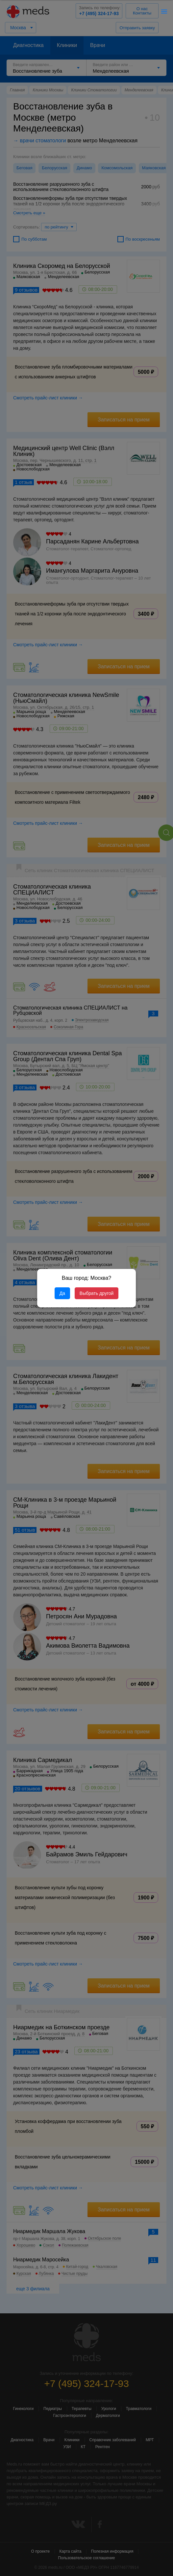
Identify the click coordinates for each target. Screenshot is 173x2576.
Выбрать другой (96, 1293)
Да (62, 1293)
